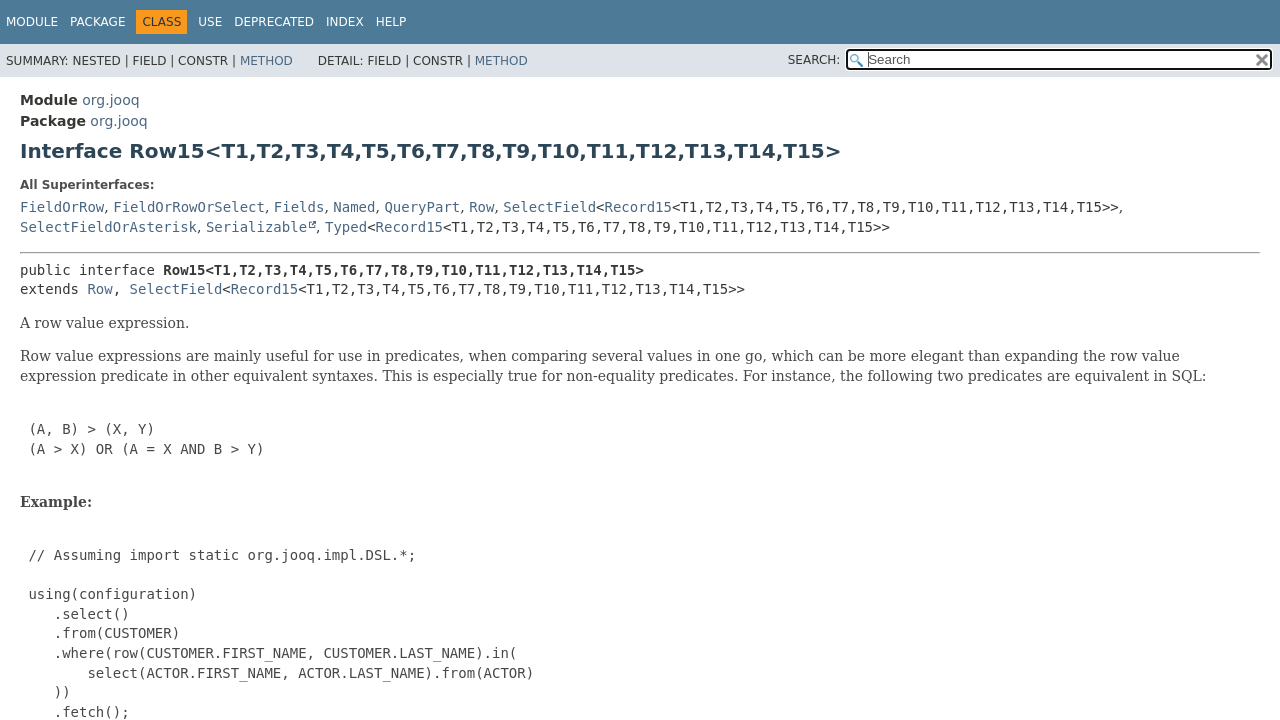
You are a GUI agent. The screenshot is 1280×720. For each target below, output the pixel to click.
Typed (346, 227)
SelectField (549, 207)
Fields (299, 207)
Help (391, 22)
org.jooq (110, 100)
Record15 (638, 207)
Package (97, 22)
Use (210, 22)
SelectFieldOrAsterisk (108, 227)
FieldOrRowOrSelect (189, 207)
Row (481, 207)
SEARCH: (814, 60)
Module (32, 22)
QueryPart (422, 207)
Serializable (256, 227)
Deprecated (274, 22)
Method (266, 61)
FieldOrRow (62, 207)
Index (345, 22)
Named (354, 207)
